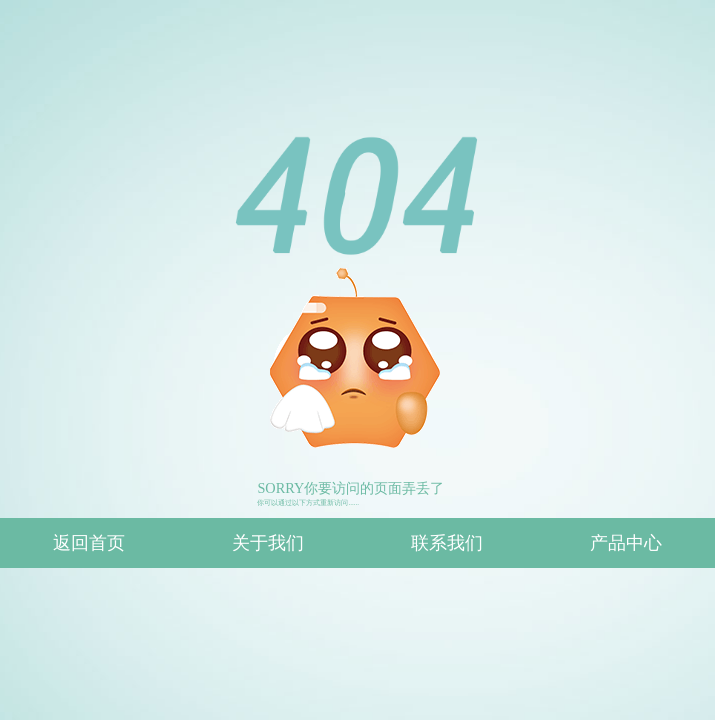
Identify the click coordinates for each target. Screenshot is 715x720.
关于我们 (268, 543)
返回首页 (89, 543)
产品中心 (626, 543)
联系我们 (447, 543)
